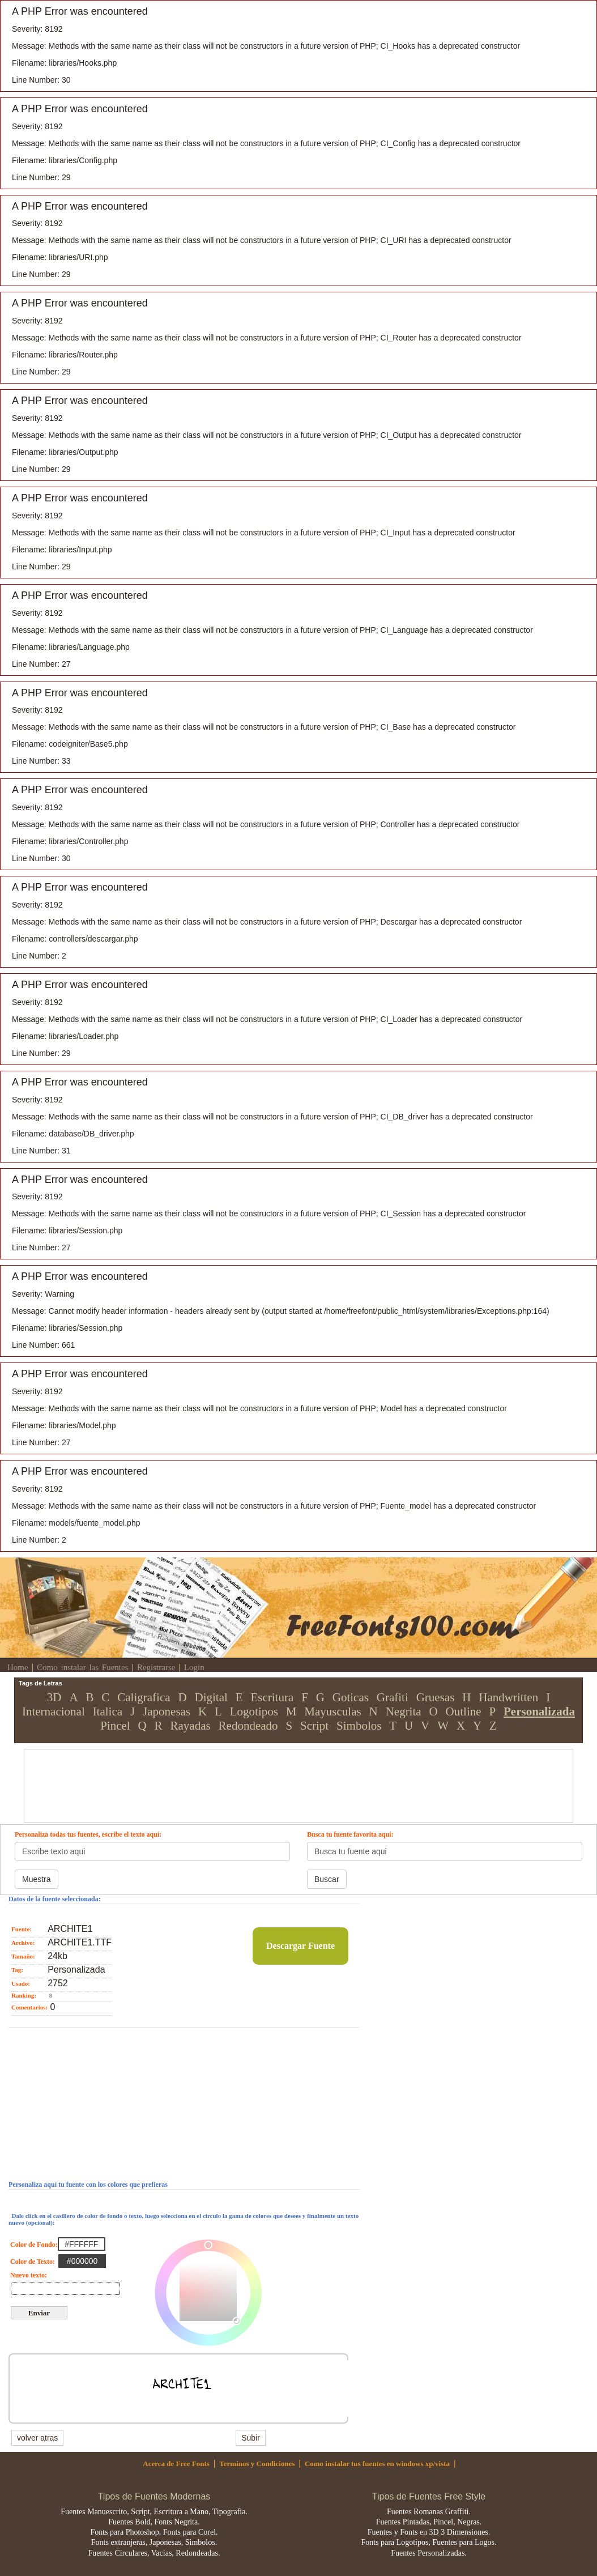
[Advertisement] (285, 1774)
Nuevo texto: (27, 2275)
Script (314, 1725)
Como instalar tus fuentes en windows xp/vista (377, 2463)
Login (194, 1667)
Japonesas (166, 1711)
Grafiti (392, 1697)
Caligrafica (143, 1697)
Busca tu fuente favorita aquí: (350, 1834)
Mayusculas (332, 1711)
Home (17, 1667)
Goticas (350, 1697)
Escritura (271, 1697)
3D (54, 1697)
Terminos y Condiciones (257, 2463)
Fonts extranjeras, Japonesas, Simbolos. (154, 2542)
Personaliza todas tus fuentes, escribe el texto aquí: (88, 1834)
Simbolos (358, 1725)
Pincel (115, 1725)
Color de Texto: (33, 2262)
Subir (250, 2437)
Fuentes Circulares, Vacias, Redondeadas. (154, 2553)
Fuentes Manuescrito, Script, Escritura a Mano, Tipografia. (154, 2511)
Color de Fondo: (33, 2245)
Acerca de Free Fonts (176, 2463)
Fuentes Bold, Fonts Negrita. (153, 2522)
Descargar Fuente (300, 1946)
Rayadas (190, 1725)
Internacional (53, 1711)
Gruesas (435, 1697)
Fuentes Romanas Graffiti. (429, 2511)
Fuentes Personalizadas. (429, 2553)
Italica (107, 1711)
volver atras (37, 2437)
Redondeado (248, 1725)
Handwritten (508, 1697)
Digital (211, 1697)
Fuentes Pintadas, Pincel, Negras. (429, 2522)
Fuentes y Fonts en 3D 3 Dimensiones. (429, 2532)
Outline (463, 1711)
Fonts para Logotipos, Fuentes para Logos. (428, 2542)
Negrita (403, 1711)
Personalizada (539, 1711)
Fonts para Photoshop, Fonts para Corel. (154, 2532)
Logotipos (254, 1711)
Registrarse (156, 1667)
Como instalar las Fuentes (82, 1667)
